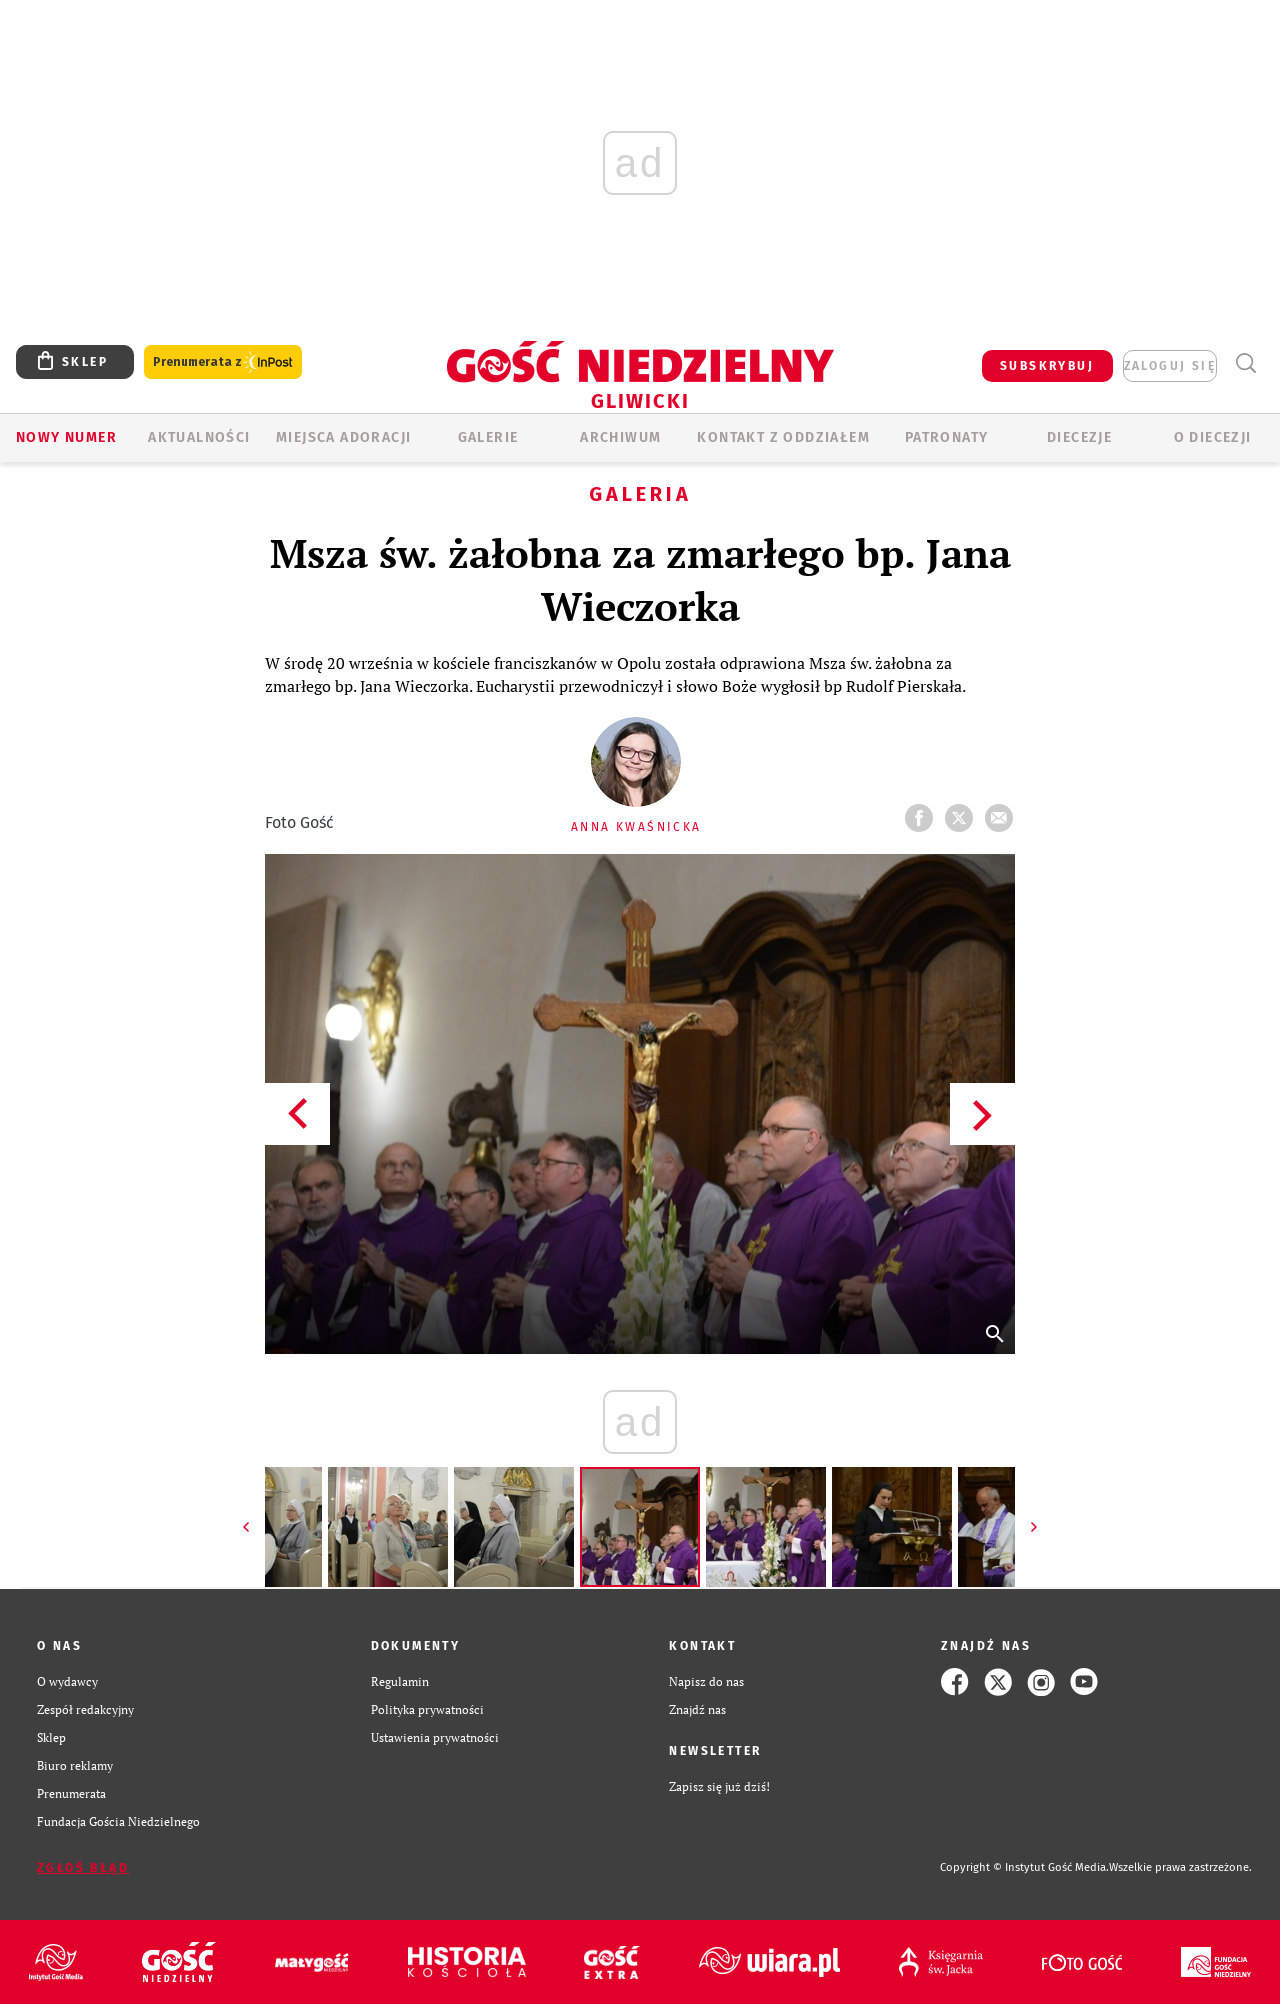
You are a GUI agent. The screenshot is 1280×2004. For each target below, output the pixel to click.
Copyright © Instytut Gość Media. (1024, 1867)
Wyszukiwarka (1245, 363)
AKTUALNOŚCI (199, 437)
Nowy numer (66, 437)
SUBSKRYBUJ (1047, 366)
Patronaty (947, 437)
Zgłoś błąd (83, 1868)
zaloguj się (1170, 366)
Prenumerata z (223, 362)
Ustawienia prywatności (435, 1737)
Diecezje (1079, 437)
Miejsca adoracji (343, 437)
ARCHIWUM (620, 437)
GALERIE (488, 437)
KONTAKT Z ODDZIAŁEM (783, 437)
